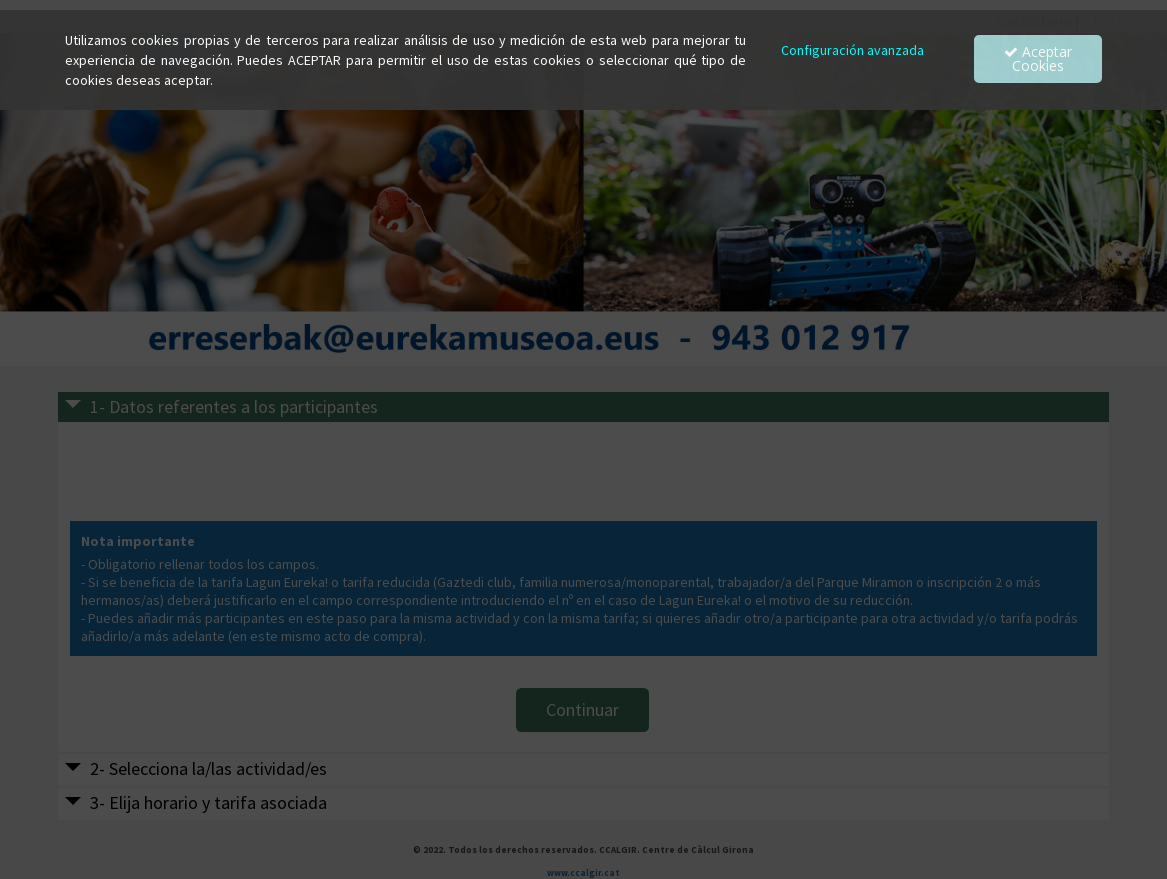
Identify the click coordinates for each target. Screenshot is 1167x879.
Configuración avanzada (852, 50)
